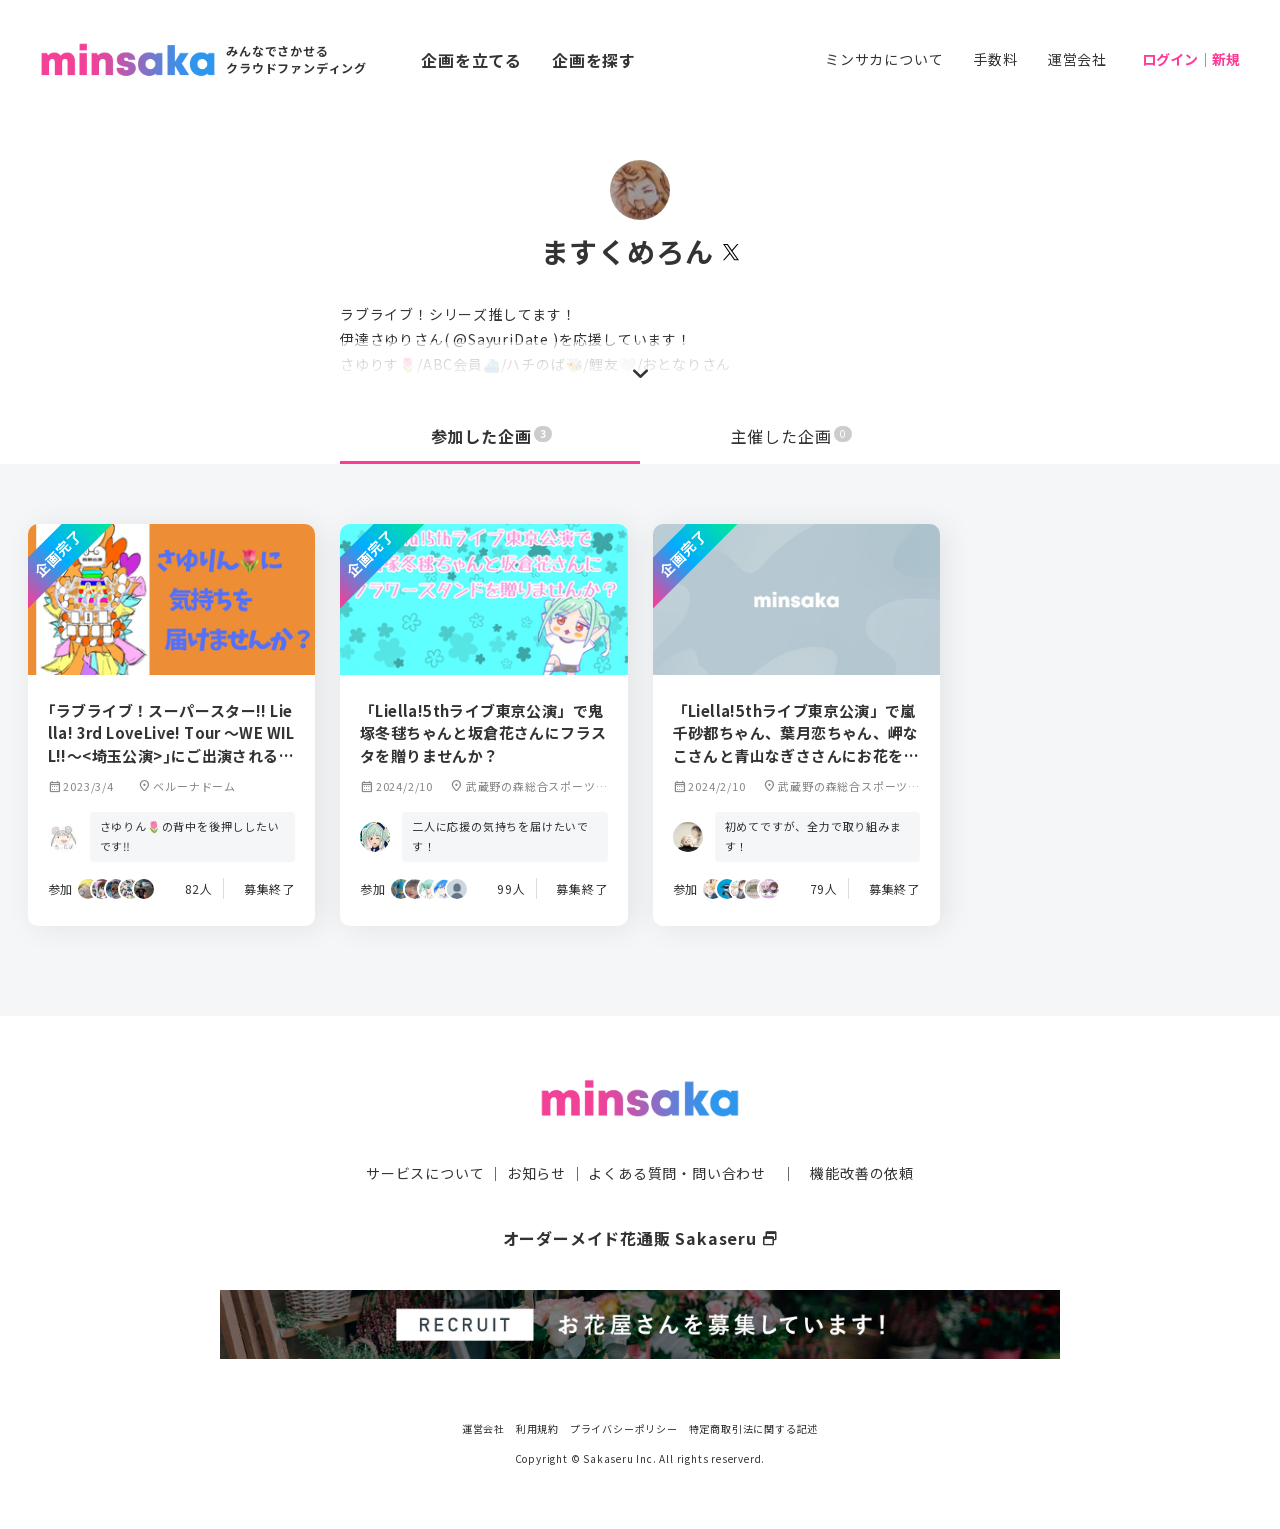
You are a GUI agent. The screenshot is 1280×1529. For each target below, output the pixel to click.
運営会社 (1077, 59)
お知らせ (536, 1173)
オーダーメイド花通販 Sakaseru (640, 1238)
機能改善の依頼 (862, 1173)
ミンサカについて (884, 59)
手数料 (995, 59)
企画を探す (594, 60)
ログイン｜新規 (1191, 59)
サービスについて (425, 1173)
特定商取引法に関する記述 (754, 1428)
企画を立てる (471, 60)
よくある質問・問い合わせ (677, 1173)
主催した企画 (792, 436)
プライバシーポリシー (624, 1428)
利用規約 (537, 1428)
